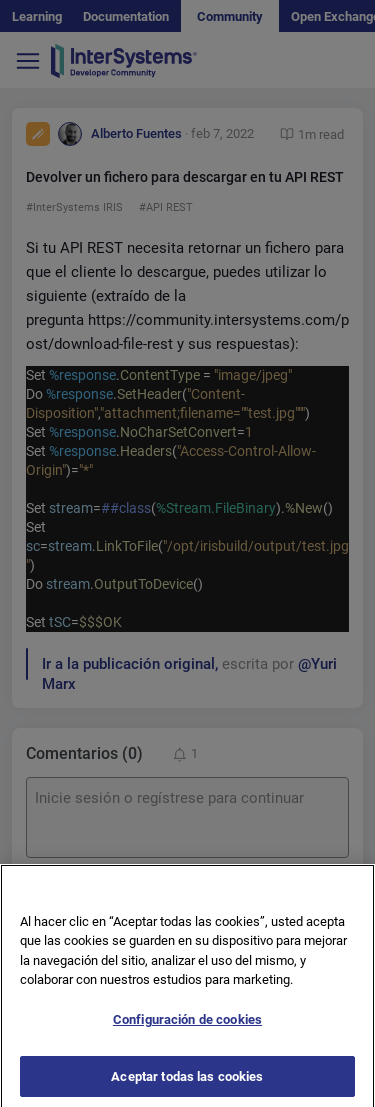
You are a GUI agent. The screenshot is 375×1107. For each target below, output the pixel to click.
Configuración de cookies (187, 1027)
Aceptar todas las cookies (187, 1084)
